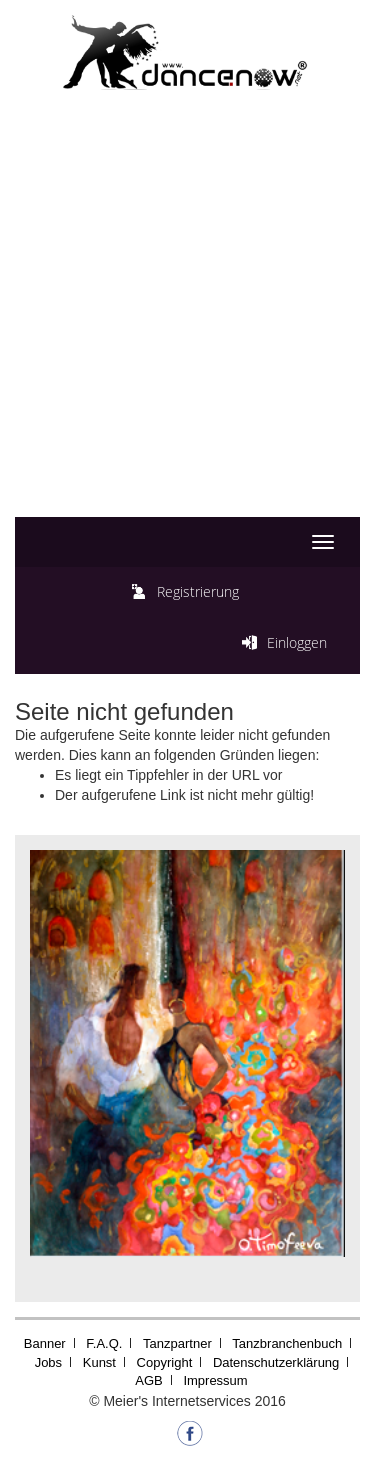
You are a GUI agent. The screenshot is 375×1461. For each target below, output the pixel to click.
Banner (45, 1343)
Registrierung (198, 591)
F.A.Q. (104, 1343)
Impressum (215, 1380)
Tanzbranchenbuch (287, 1343)
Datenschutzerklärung (276, 1362)
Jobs (48, 1362)
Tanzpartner (177, 1343)
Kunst (99, 1362)
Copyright (165, 1362)
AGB (148, 1380)
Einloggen (297, 642)
